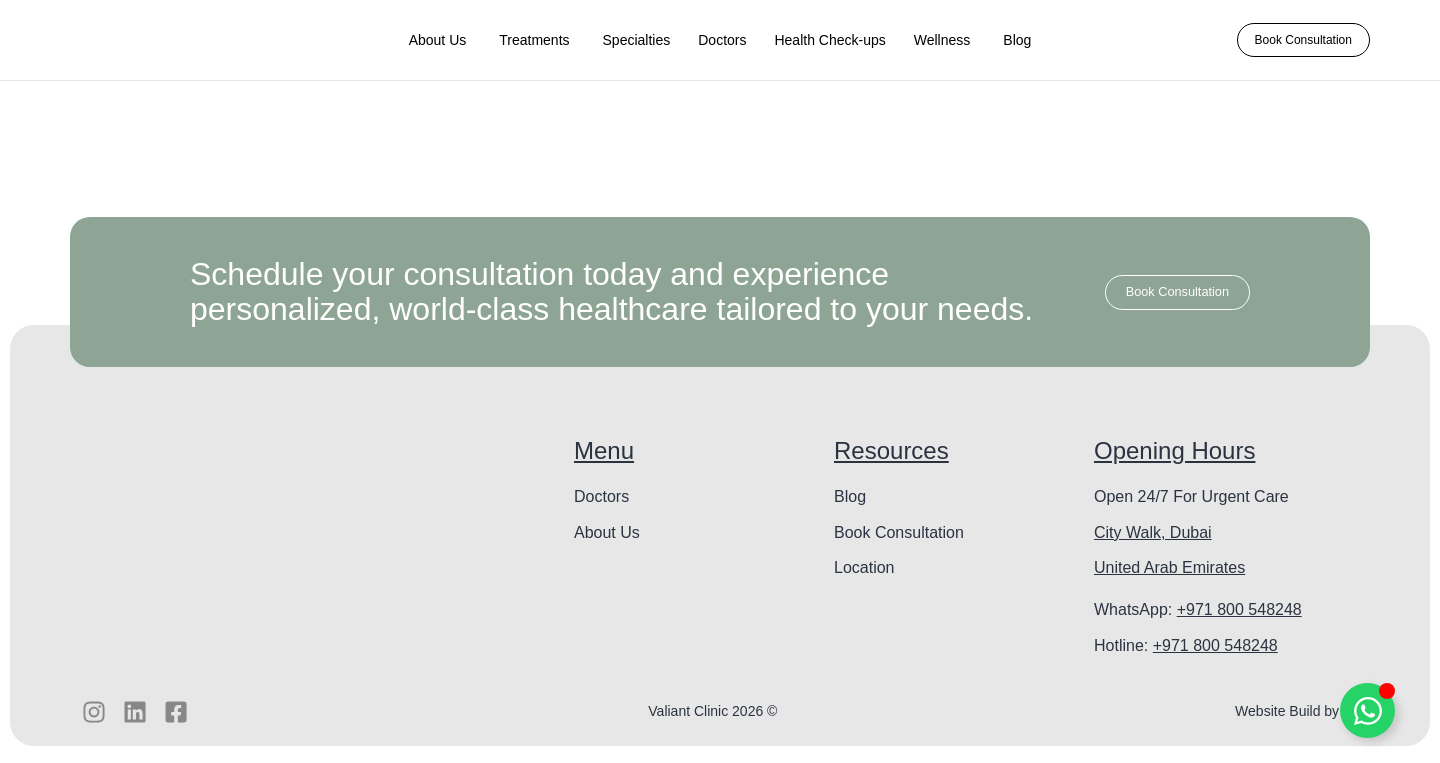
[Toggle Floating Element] (1367, 710)
